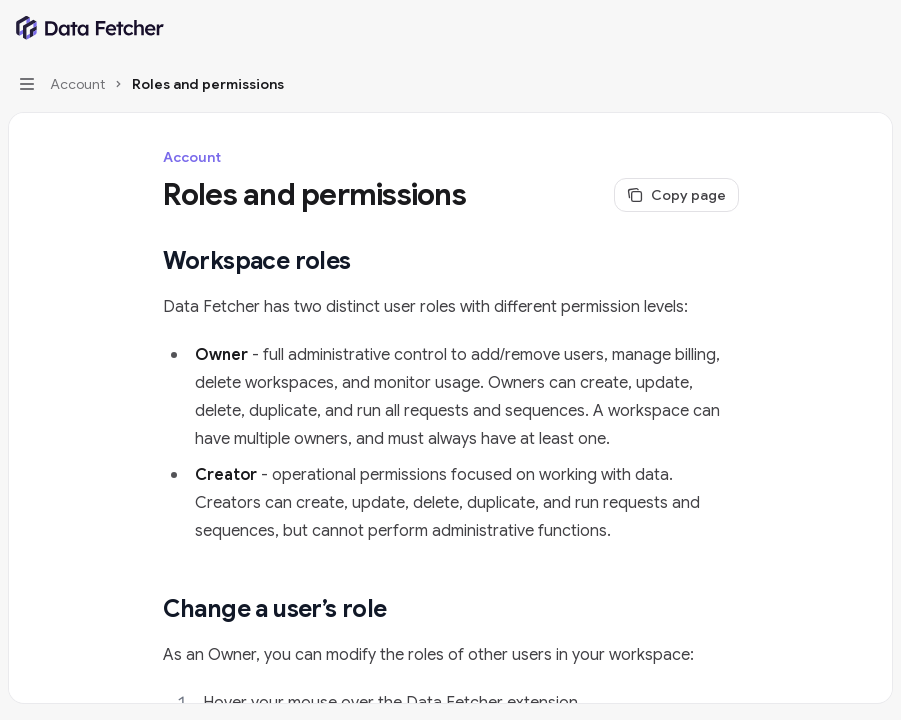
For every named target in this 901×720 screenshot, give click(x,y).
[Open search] (837, 28)
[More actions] (875, 28)
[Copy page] (676, 195)
